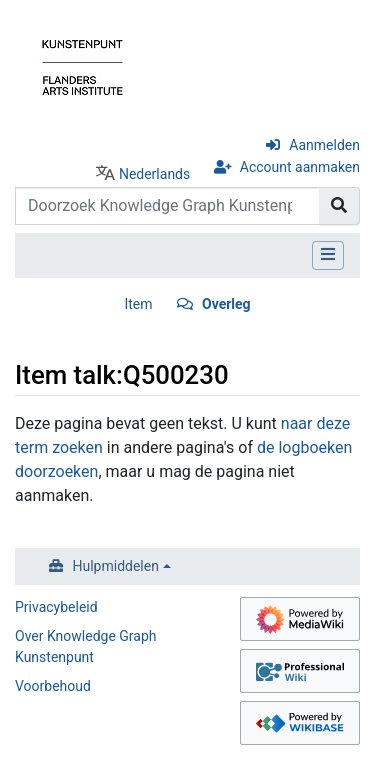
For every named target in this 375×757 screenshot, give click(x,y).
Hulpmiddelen (116, 566)
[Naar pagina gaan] (339, 206)
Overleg (226, 304)
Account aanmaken (300, 167)
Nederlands (154, 174)
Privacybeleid (56, 607)
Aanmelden (324, 145)
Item (138, 304)
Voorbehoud (53, 686)
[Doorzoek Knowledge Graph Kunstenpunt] (167, 206)
